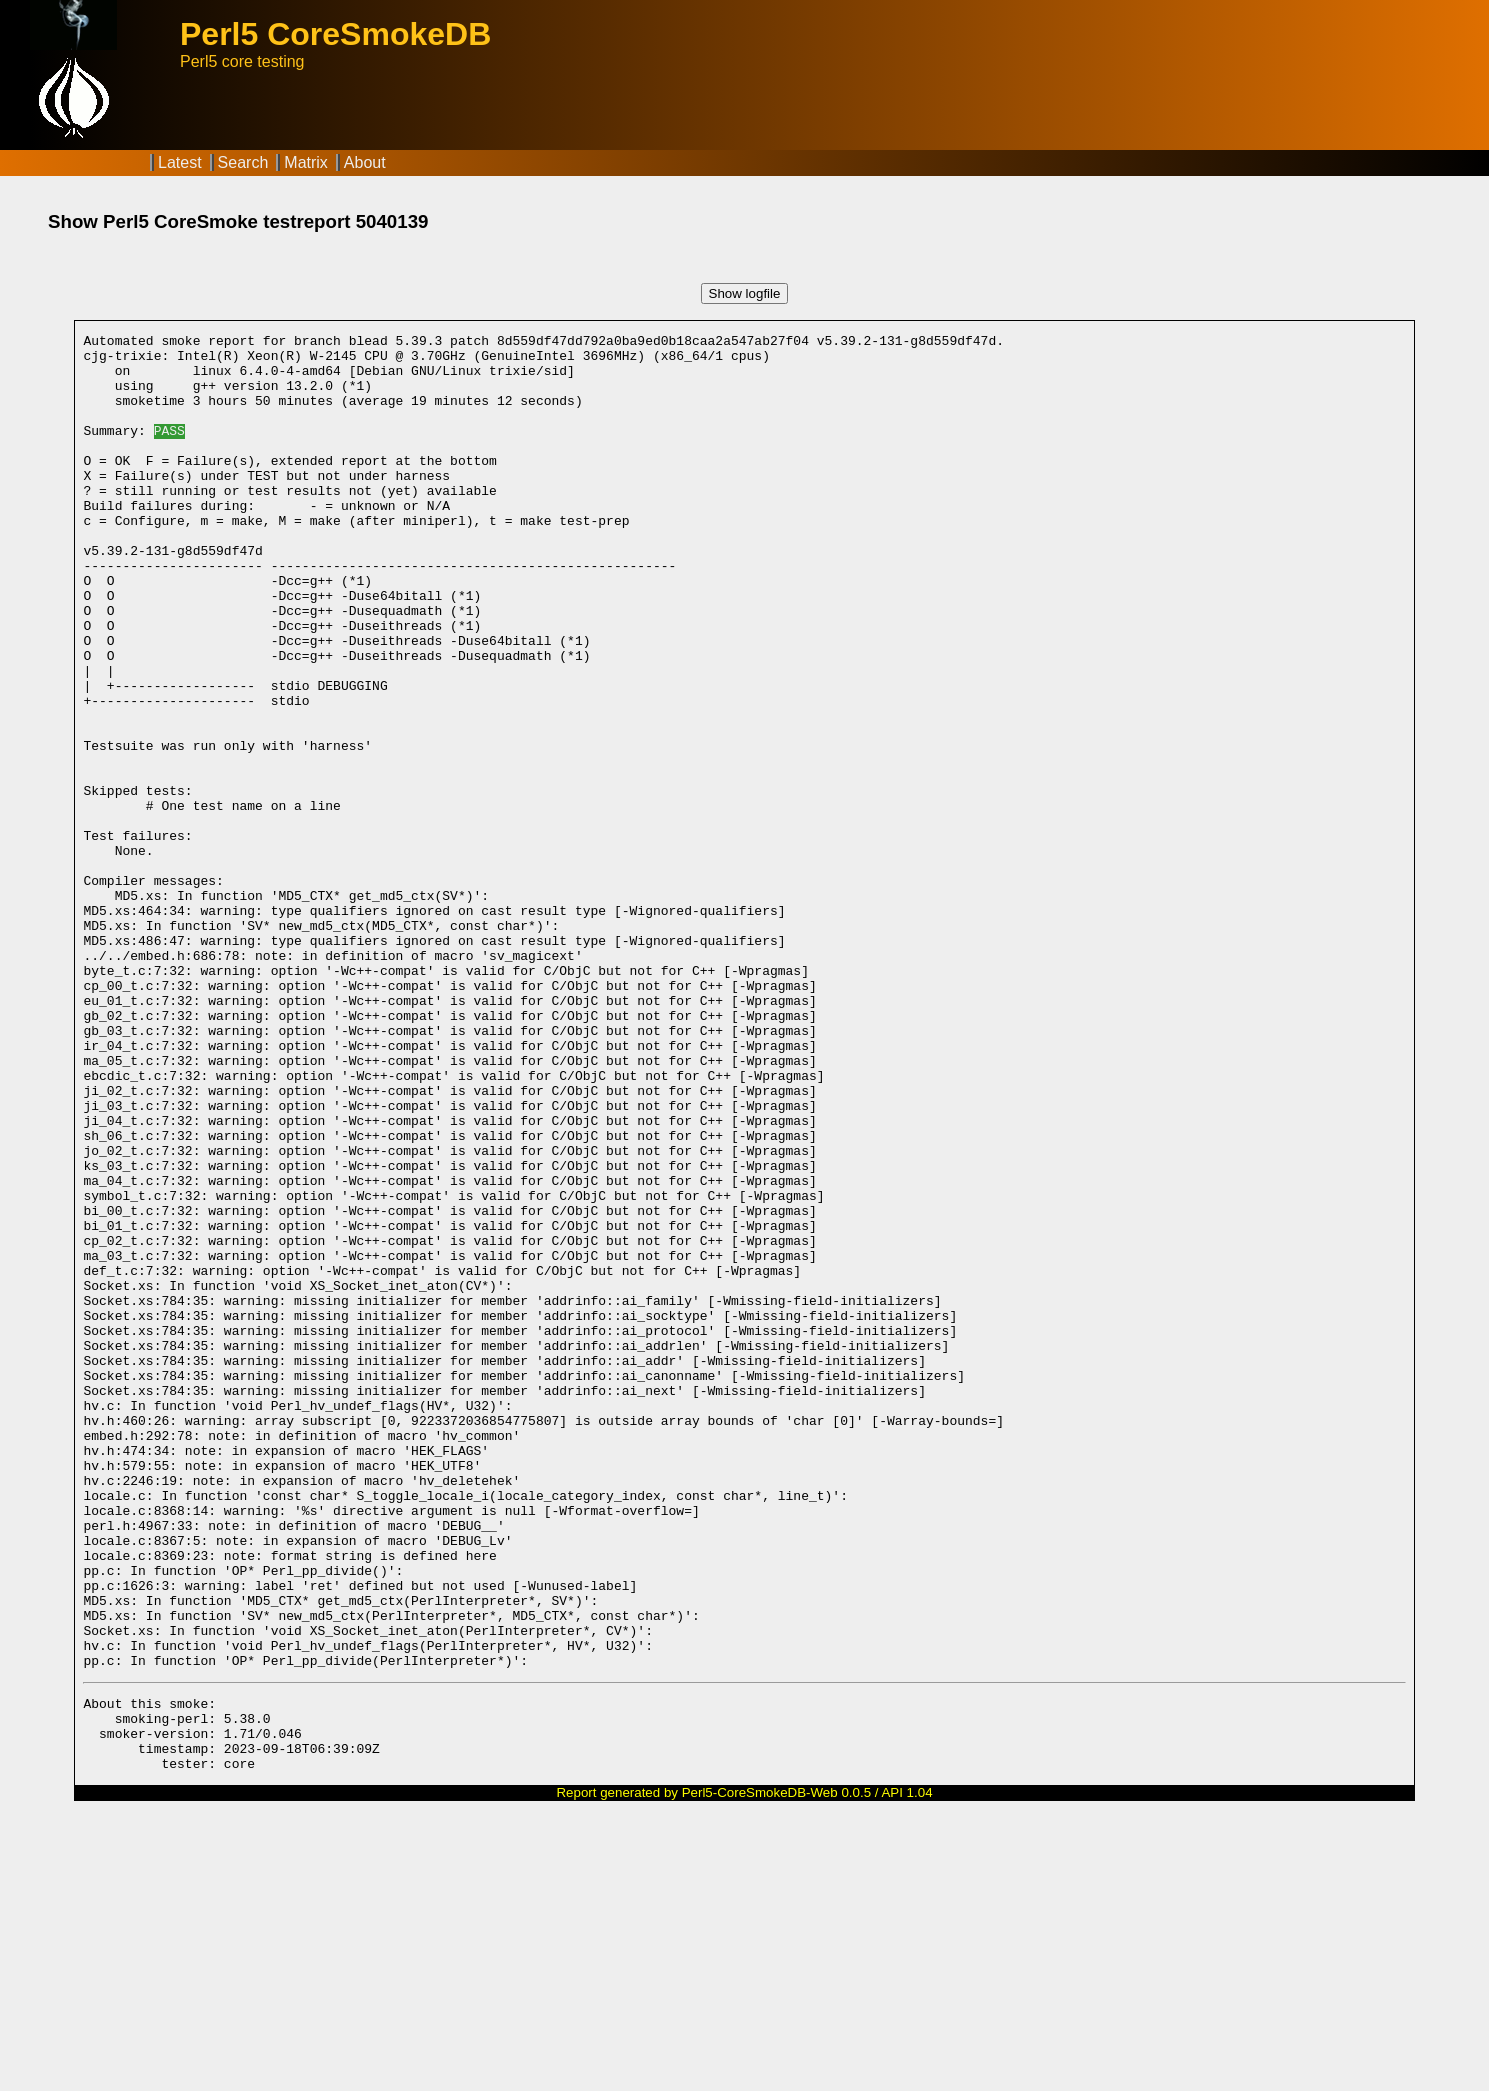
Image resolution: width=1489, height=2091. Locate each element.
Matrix (306, 162)
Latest (180, 162)
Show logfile (745, 293)
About (365, 162)
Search (243, 162)
